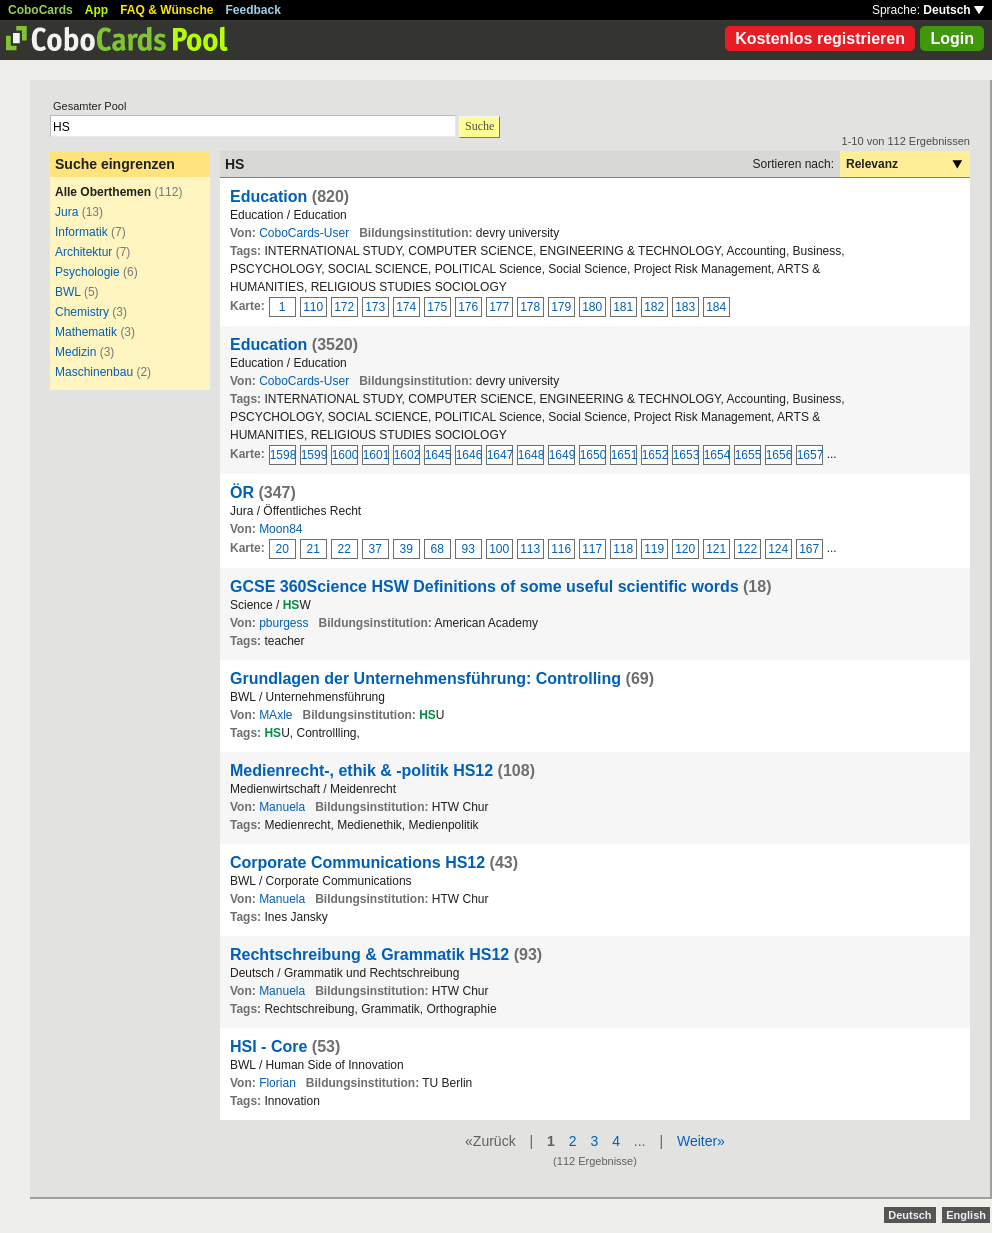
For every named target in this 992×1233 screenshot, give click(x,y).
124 (778, 549)
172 (344, 307)
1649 (562, 455)
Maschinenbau (94, 372)
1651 (624, 455)
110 (313, 307)
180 (592, 307)
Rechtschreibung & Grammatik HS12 (369, 954)
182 (654, 307)
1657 (810, 455)
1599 (314, 455)
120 (685, 549)
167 (809, 549)
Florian (277, 1083)
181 (623, 307)
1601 (376, 455)
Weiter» (701, 1141)
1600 (345, 455)
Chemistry (82, 312)
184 (716, 307)
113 (530, 549)
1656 (779, 455)
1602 (407, 455)
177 (499, 307)
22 (344, 549)
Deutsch (953, 10)
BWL (68, 292)
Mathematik (86, 332)
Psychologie (87, 272)
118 (623, 549)
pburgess (283, 623)
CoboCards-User (304, 233)
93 (468, 549)
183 (685, 307)
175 (437, 307)
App (96, 10)
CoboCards (40, 10)
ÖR (242, 492)
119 (654, 549)
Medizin (75, 352)
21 (313, 549)
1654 (717, 455)
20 (282, 549)
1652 (655, 455)
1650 (593, 455)
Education (268, 196)
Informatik (81, 232)
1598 (283, 455)
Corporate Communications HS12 (357, 862)
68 (437, 549)
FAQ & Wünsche (166, 10)
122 (747, 549)
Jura (66, 212)
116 (561, 549)
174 (406, 307)
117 (592, 549)
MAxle (275, 715)
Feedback (253, 10)
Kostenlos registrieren (820, 38)
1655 (748, 455)
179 (561, 307)
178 (530, 307)
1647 (500, 455)
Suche (479, 126)
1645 (438, 455)
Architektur (83, 252)
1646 (469, 455)
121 (716, 549)
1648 (531, 455)
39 (406, 549)
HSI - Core (268, 1046)
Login (952, 38)
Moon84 (280, 529)
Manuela (282, 807)
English (966, 1215)
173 (375, 307)
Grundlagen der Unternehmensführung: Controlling (425, 678)
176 (468, 307)
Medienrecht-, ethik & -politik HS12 (361, 770)
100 (499, 549)
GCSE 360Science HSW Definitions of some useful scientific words (484, 586)
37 (375, 549)
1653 (686, 455)
